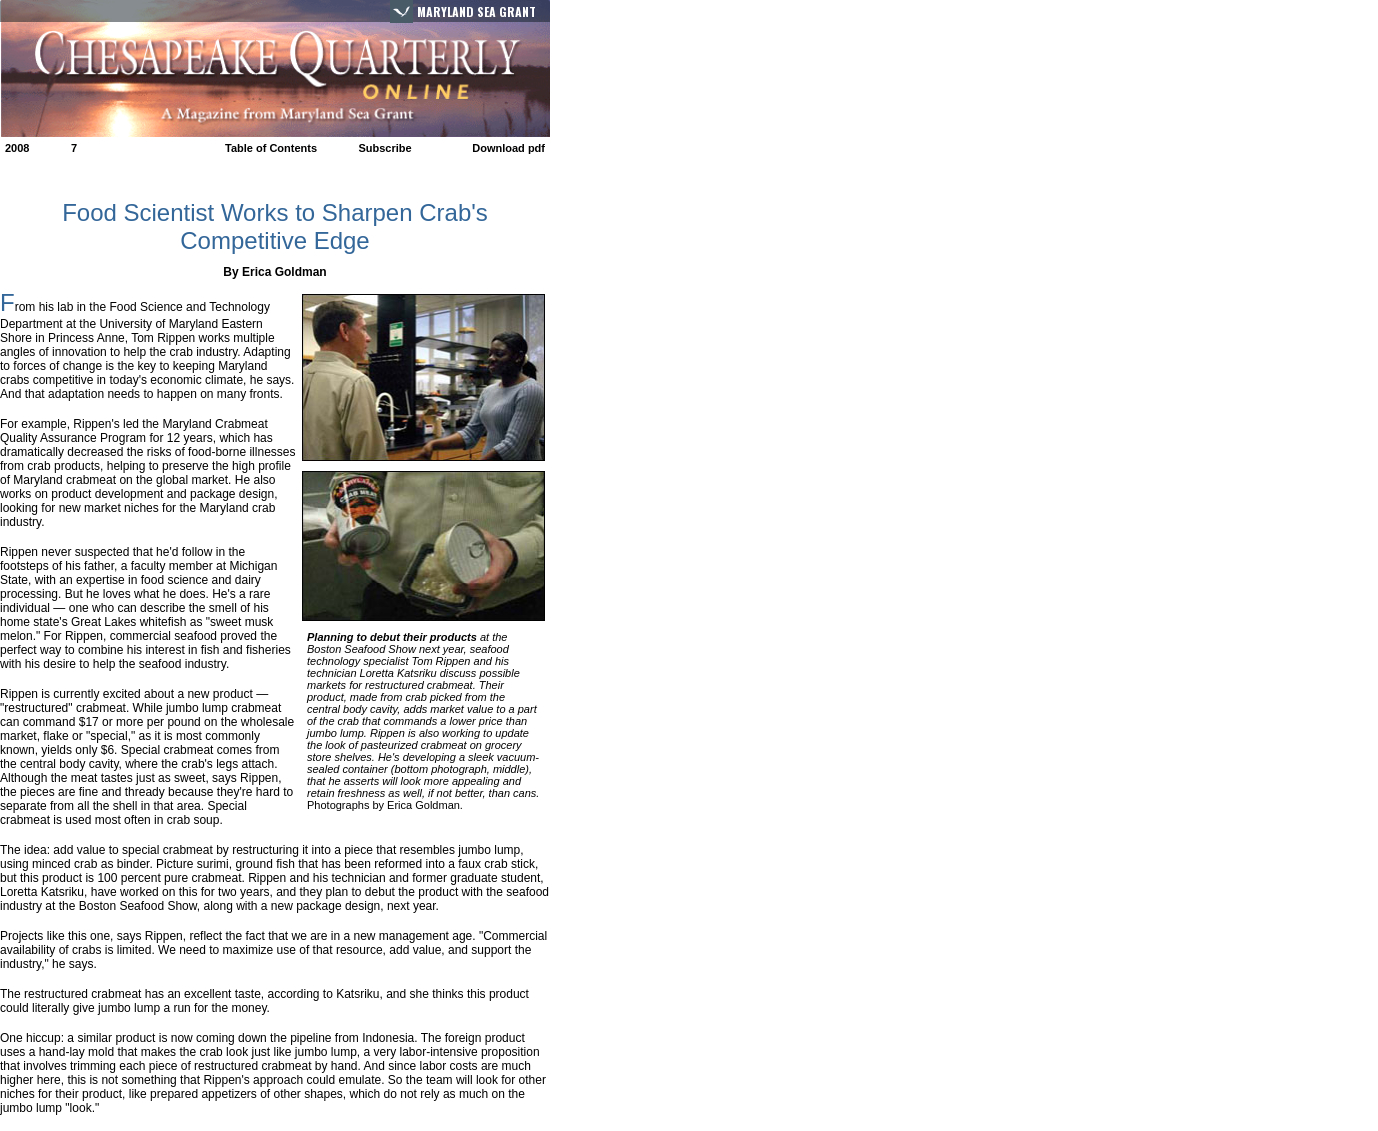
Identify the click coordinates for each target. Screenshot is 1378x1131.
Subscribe (384, 148)
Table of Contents (271, 148)
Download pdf (508, 148)
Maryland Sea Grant (476, 11)
